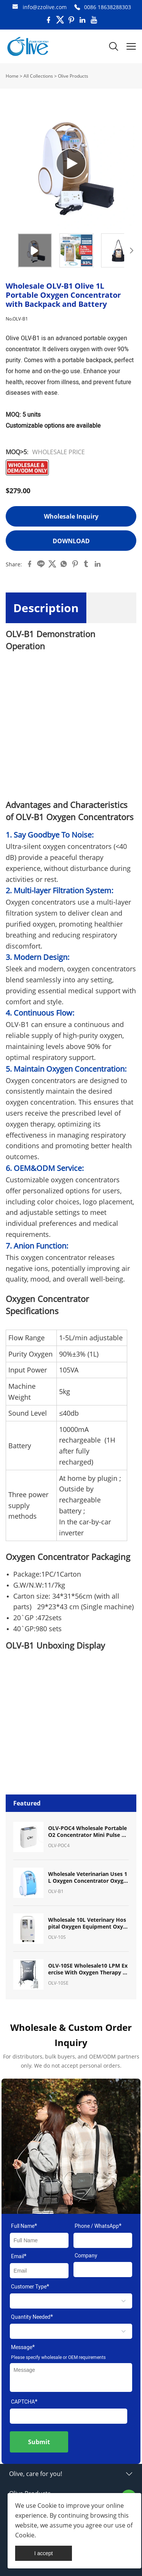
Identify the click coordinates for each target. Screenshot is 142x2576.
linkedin (97, 564)
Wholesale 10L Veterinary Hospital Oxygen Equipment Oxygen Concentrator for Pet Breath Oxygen (87, 1923)
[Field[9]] (39, 2270)
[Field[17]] (102, 2240)
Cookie (47, 2505)
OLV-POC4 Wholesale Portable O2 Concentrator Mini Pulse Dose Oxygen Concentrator (88, 1831)
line (41, 564)
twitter (52, 564)
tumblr (86, 564)
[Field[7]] (39, 2240)
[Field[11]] (102, 2269)
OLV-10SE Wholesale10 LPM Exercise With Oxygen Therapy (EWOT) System (88, 1969)
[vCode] (68, 2416)
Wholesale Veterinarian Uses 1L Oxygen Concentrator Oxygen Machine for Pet (87, 1877)
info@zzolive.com (45, 7)
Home (12, 76)
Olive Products (73, 76)
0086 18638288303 (107, 7)
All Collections (38, 76)
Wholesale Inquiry (71, 516)
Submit (39, 2442)
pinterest (75, 564)
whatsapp (63, 564)
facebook (29, 564)
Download (71, 541)
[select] (71, 2301)
